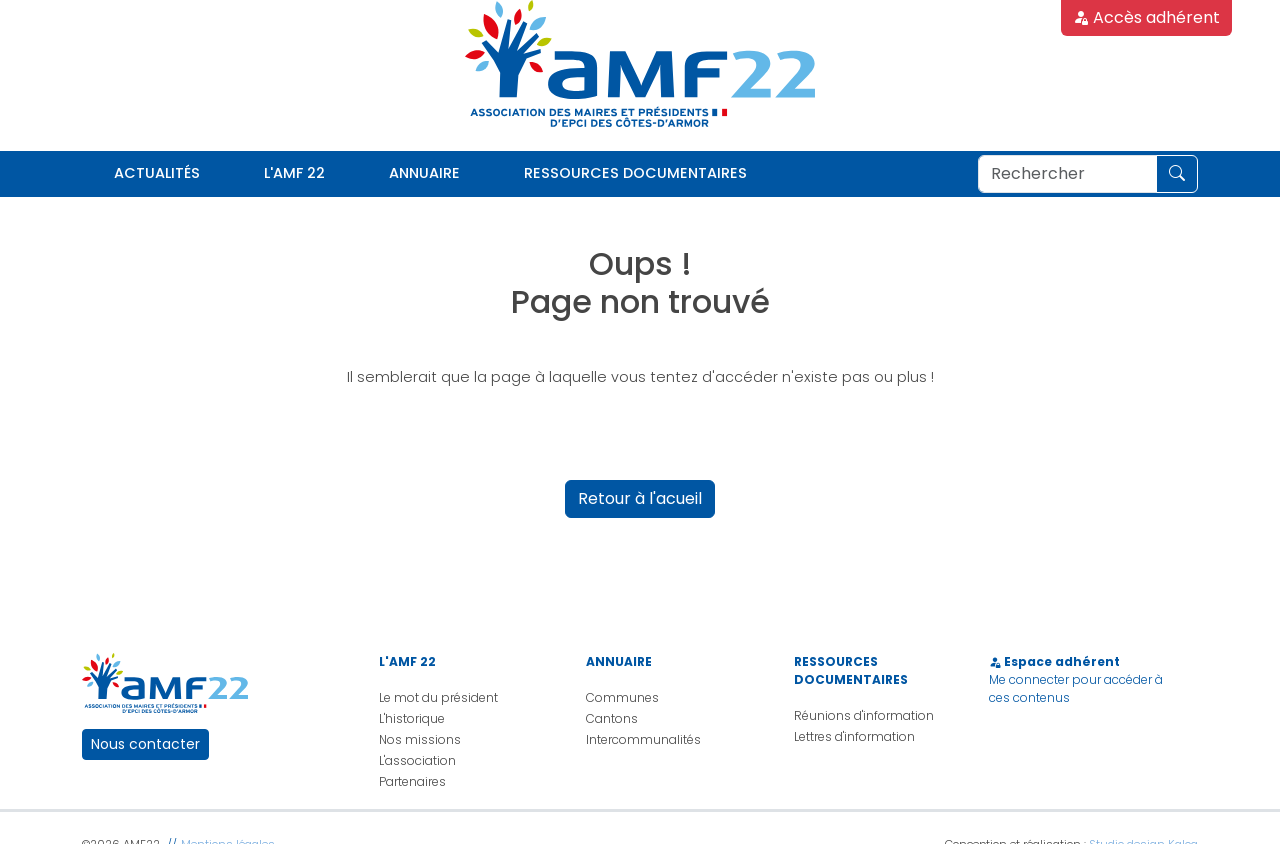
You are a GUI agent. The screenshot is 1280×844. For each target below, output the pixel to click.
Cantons (612, 718)
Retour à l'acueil (640, 498)
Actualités (157, 173)
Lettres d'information (854, 736)
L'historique (412, 718)
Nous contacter (145, 744)
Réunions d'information (864, 715)
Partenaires (412, 781)
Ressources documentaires (635, 173)
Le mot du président (438, 697)
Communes (622, 697)
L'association (417, 760)
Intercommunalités (643, 739)
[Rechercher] (1067, 174)
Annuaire (424, 173)
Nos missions (420, 739)
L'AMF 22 (294, 173)
